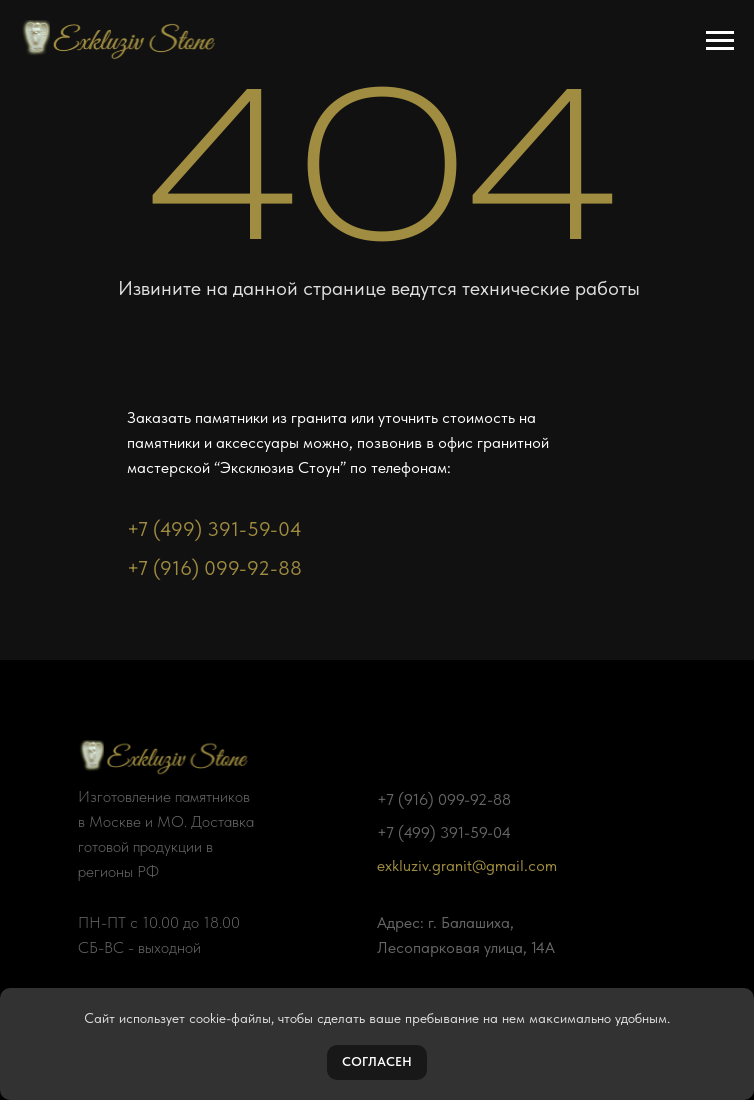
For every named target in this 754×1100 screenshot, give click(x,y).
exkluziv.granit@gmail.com (467, 865)
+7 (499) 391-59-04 (214, 529)
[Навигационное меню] (720, 41)
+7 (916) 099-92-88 (214, 568)
